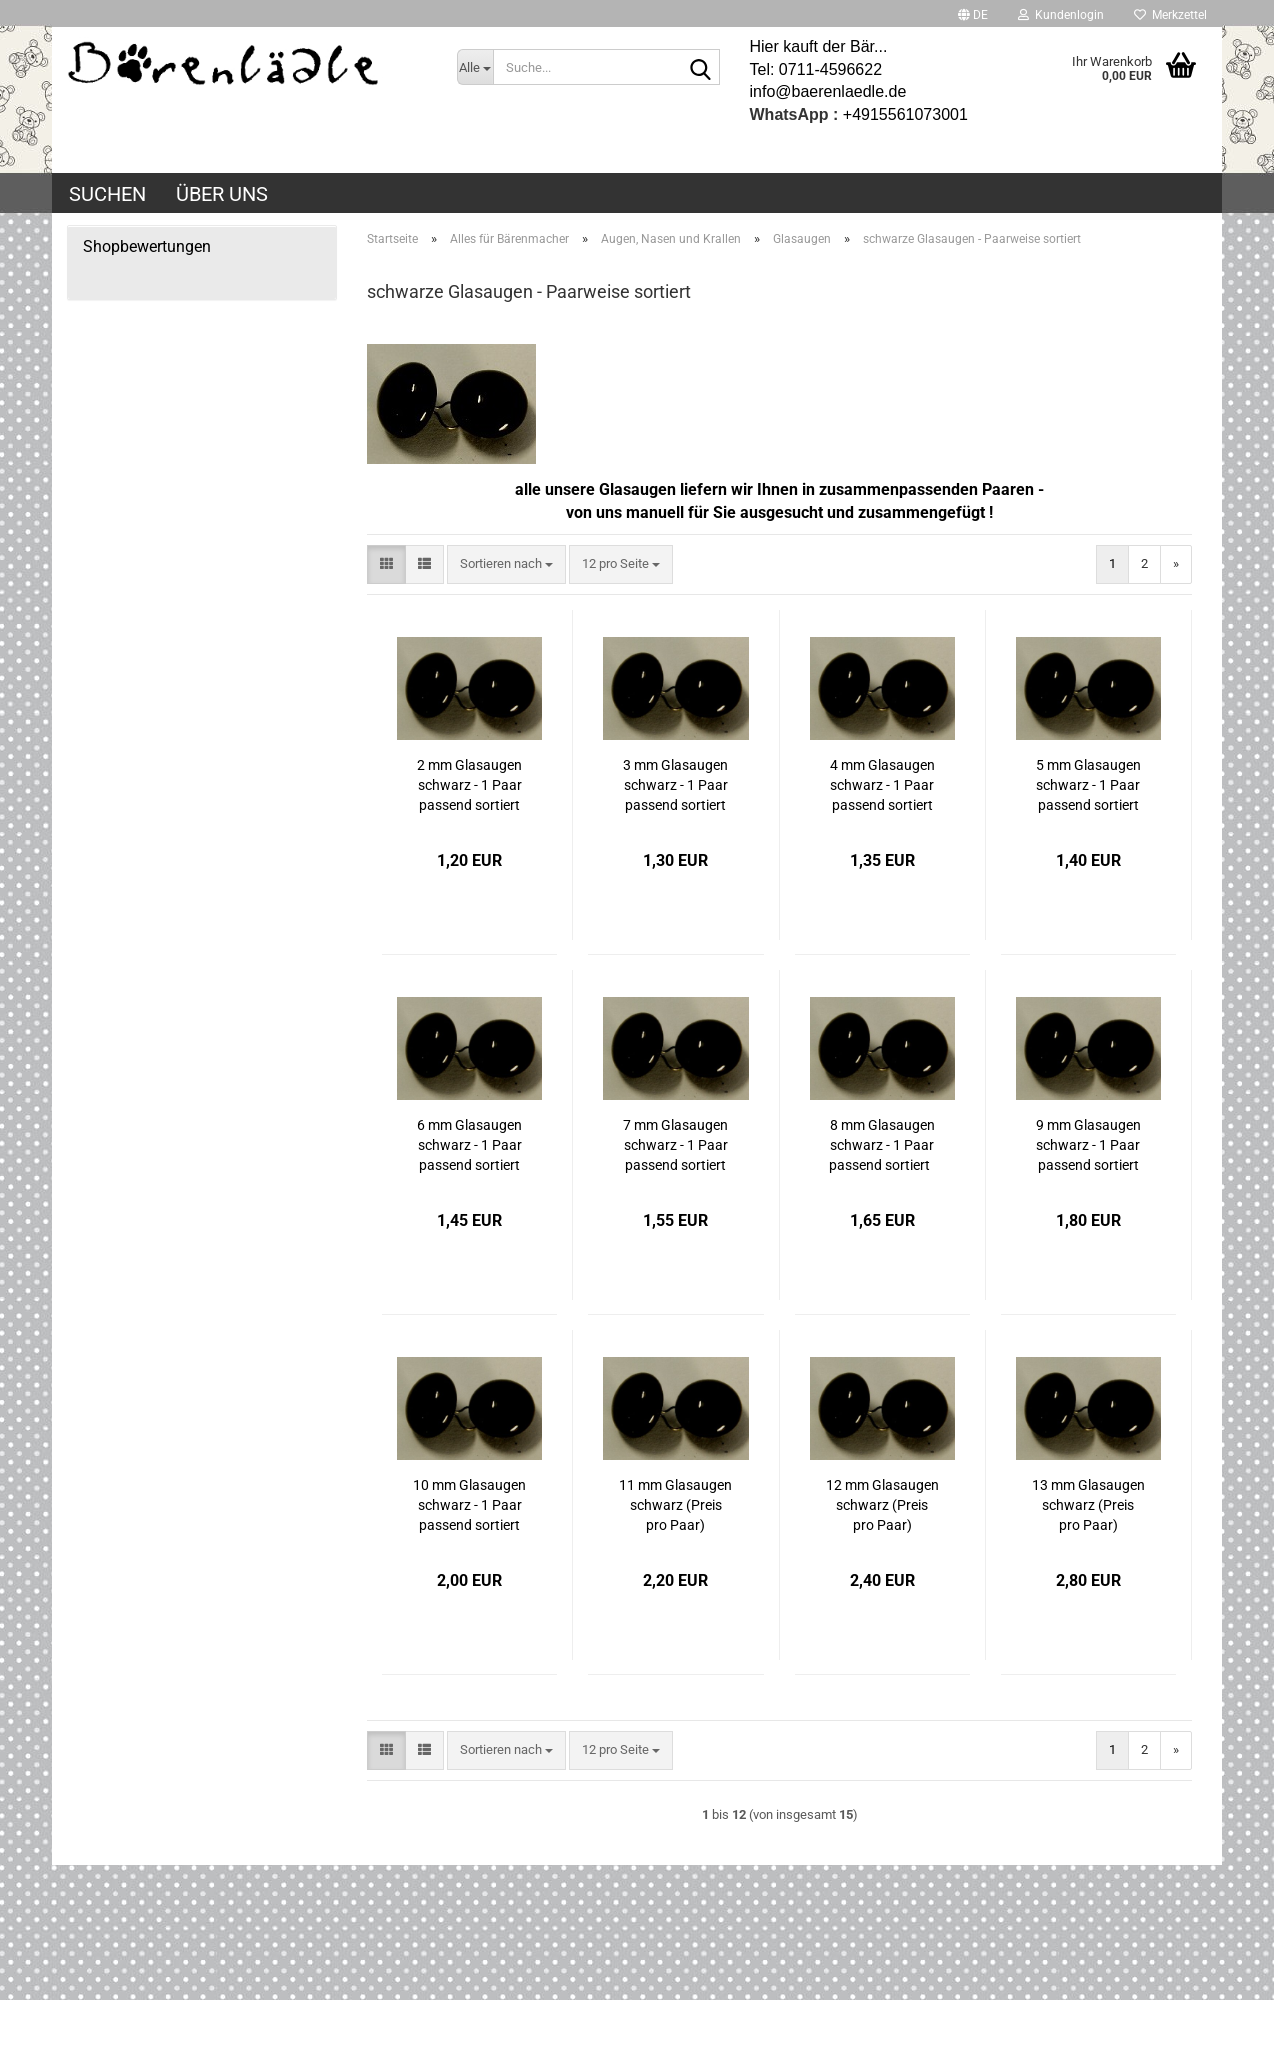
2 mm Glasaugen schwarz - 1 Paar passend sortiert (469, 785)
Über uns (222, 194)
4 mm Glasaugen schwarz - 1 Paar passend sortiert (882, 785)
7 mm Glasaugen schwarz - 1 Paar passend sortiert (675, 1145)
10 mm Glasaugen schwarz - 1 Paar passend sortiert (469, 1505)
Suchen (107, 194)
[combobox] (506, 564)
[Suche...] (475, 67)
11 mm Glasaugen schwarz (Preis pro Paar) (675, 1505)
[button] (973, 13)
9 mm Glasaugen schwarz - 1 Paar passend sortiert (1088, 1145)
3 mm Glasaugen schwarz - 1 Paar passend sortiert (675, 785)
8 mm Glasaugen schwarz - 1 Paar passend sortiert (882, 1145)
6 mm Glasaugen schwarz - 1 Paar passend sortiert (469, 1145)
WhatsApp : (794, 114)
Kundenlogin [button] (1061, 15)
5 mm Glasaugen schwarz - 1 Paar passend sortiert (1088, 785)
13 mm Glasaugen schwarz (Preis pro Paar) (1088, 1505)
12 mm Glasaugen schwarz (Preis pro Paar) (882, 1505)
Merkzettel (1170, 15)
